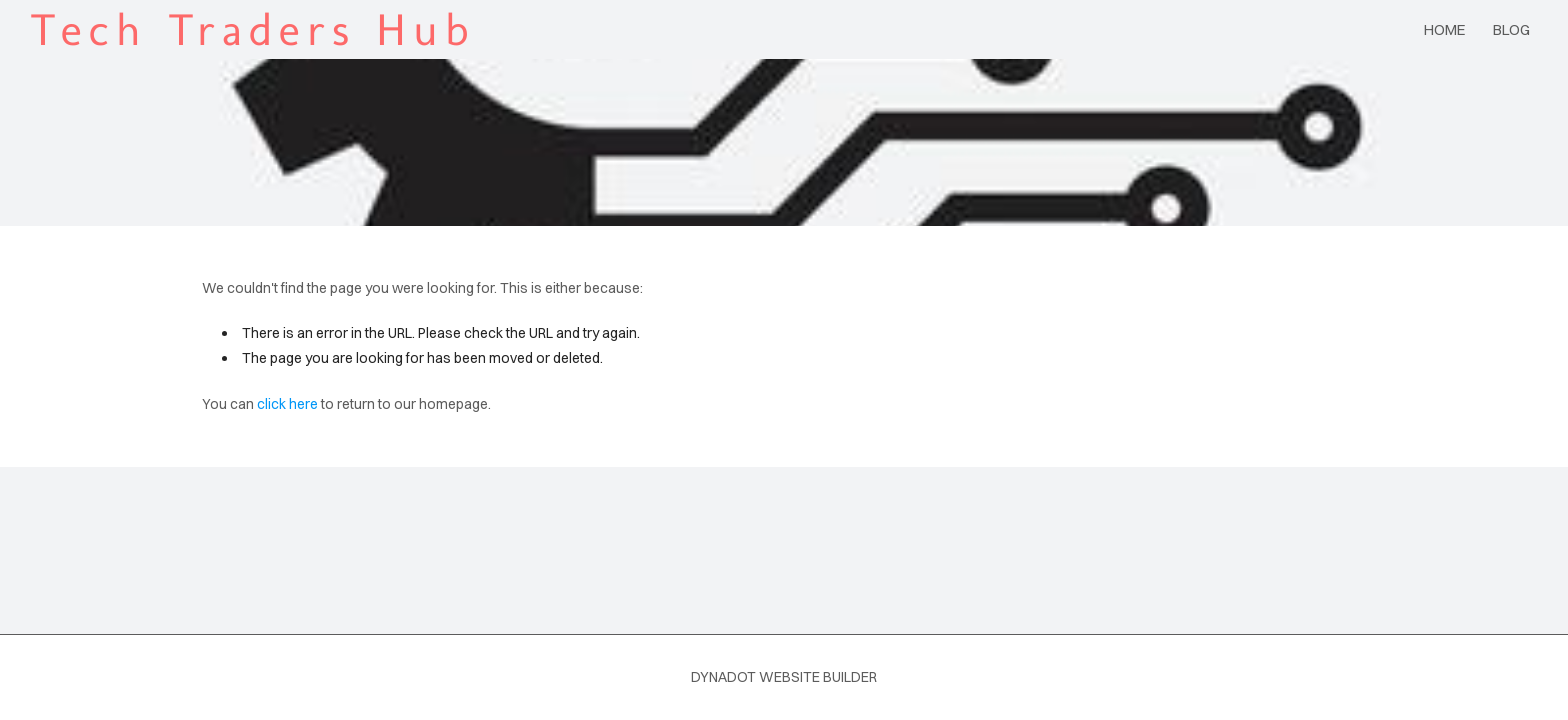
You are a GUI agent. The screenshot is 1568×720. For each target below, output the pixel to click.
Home (1444, 29)
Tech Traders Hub (252, 29)
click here (287, 404)
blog (1511, 29)
